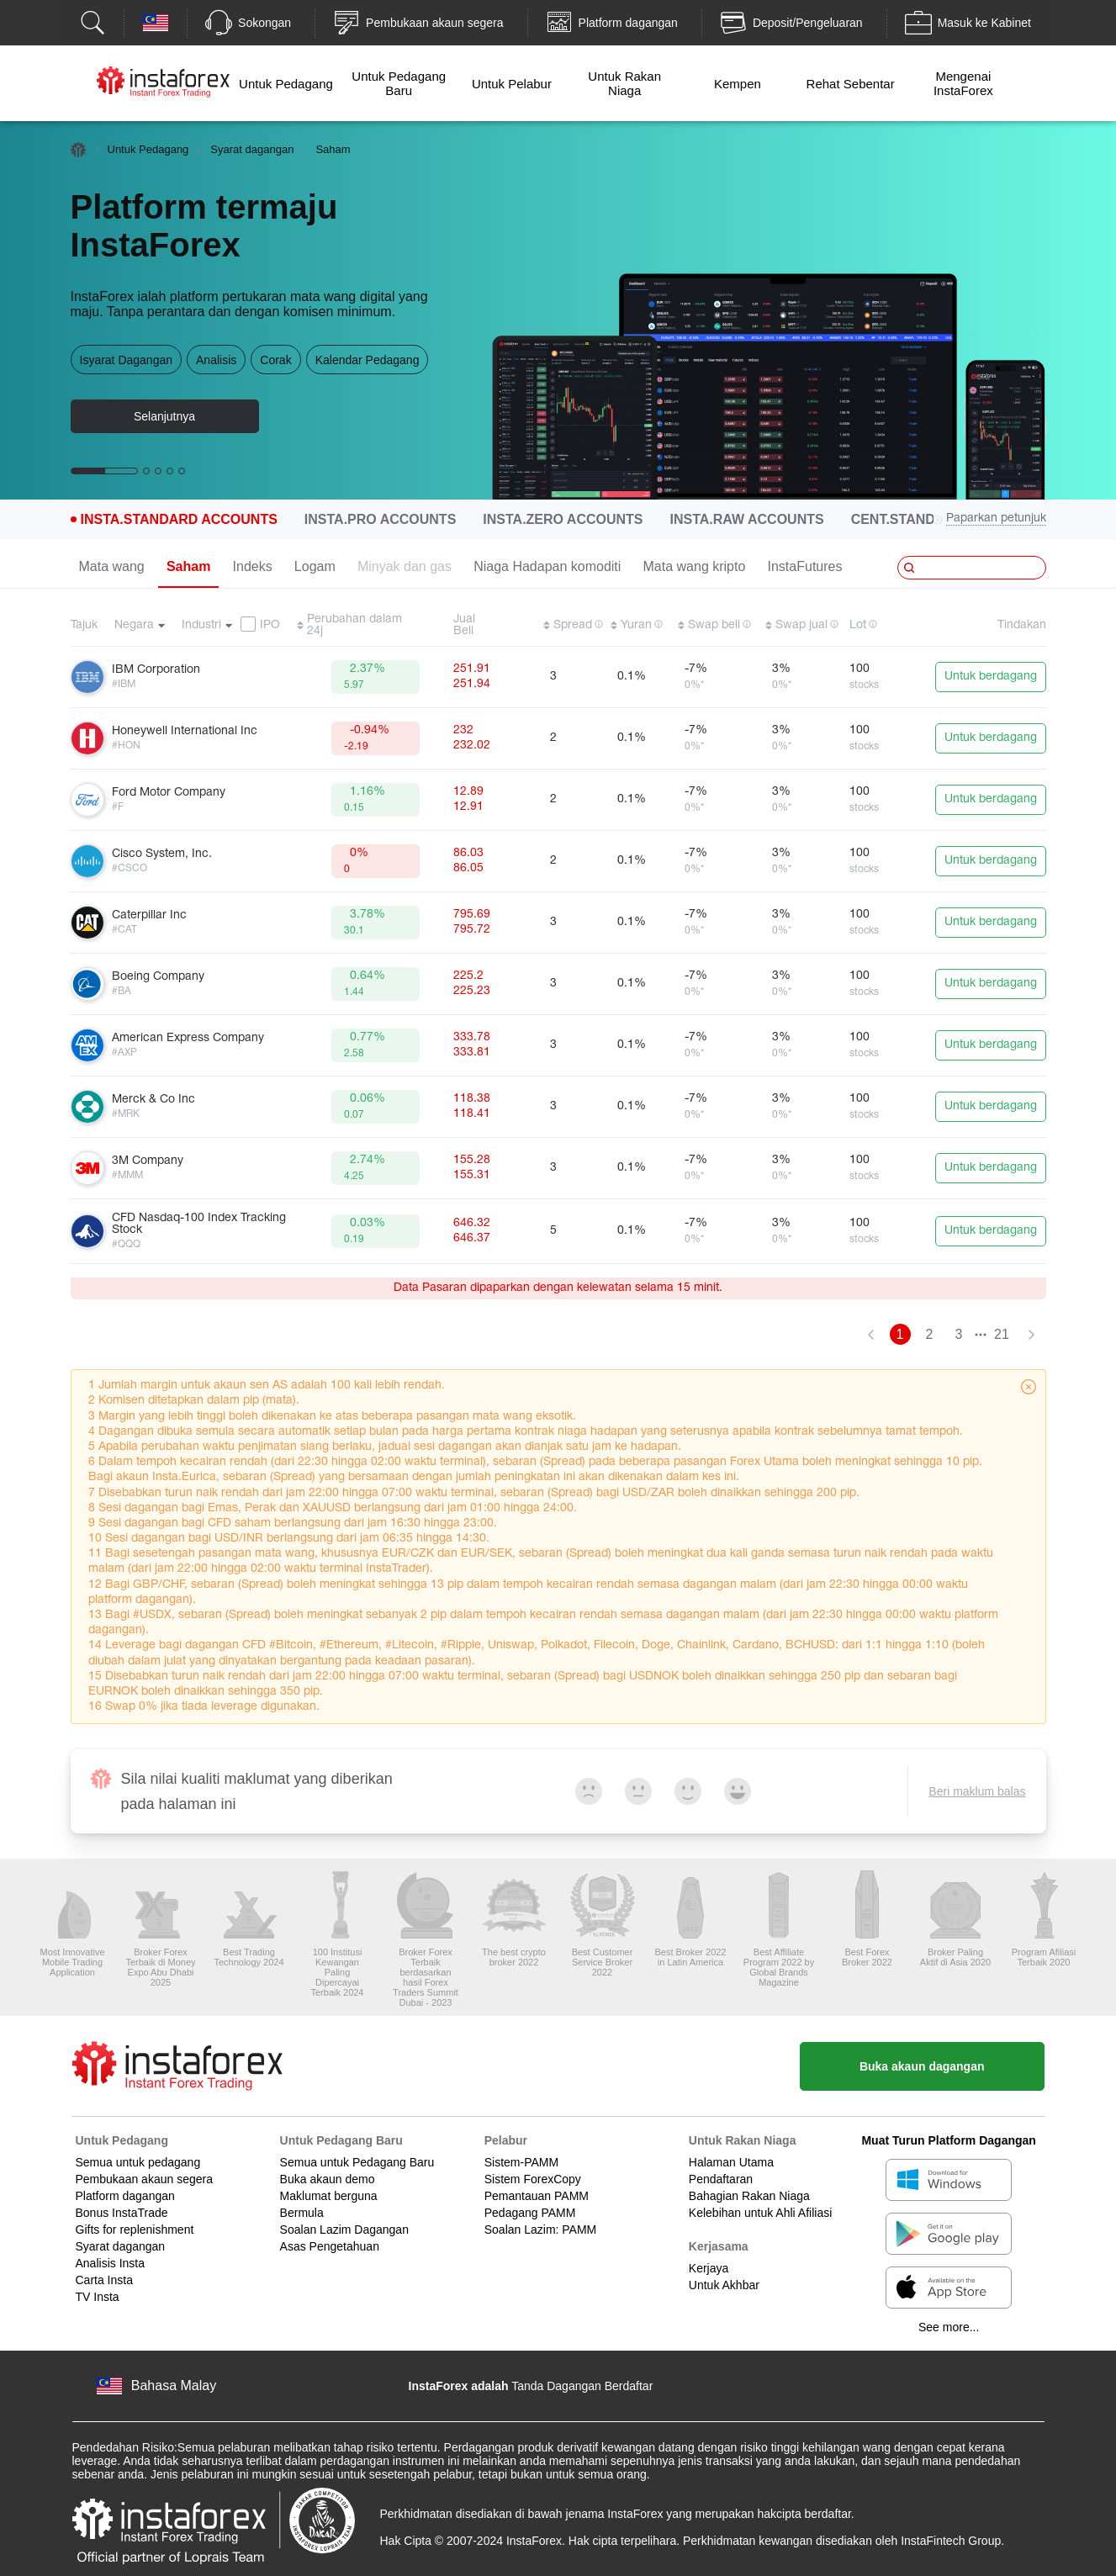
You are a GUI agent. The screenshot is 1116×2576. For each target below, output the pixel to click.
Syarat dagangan (252, 149)
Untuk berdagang (990, 676)
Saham (188, 566)
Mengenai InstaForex (963, 83)
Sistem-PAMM (521, 2162)
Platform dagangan (125, 2196)
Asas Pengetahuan (329, 2246)
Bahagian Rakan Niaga (749, 2196)
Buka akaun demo (327, 2179)
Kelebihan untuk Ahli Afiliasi (760, 2212)
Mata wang (112, 566)
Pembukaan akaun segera (144, 2179)
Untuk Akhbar (724, 2285)
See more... (948, 2327)
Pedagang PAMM (530, 2212)
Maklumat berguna (329, 2196)
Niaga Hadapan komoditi (547, 566)
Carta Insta (104, 2280)
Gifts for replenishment (135, 2229)
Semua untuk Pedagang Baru (357, 2162)
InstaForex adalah (459, 2386)
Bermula (302, 2212)
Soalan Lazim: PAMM (540, 2229)
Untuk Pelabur (512, 84)
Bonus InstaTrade (122, 2212)
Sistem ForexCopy (532, 2179)
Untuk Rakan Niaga (624, 83)
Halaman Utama (731, 2162)
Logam (315, 566)
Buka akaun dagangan (922, 2066)
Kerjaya (708, 2268)
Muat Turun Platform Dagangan (948, 2140)
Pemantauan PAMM (536, 2196)
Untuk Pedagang (286, 84)
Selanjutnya (164, 416)
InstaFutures (805, 566)
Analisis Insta (110, 2263)
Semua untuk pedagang (138, 2162)
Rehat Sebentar (851, 84)
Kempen (737, 84)
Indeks (252, 566)
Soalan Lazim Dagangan (344, 2229)
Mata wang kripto (694, 566)
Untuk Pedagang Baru (399, 83)
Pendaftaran (721, 2179)
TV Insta (97, 2297)
